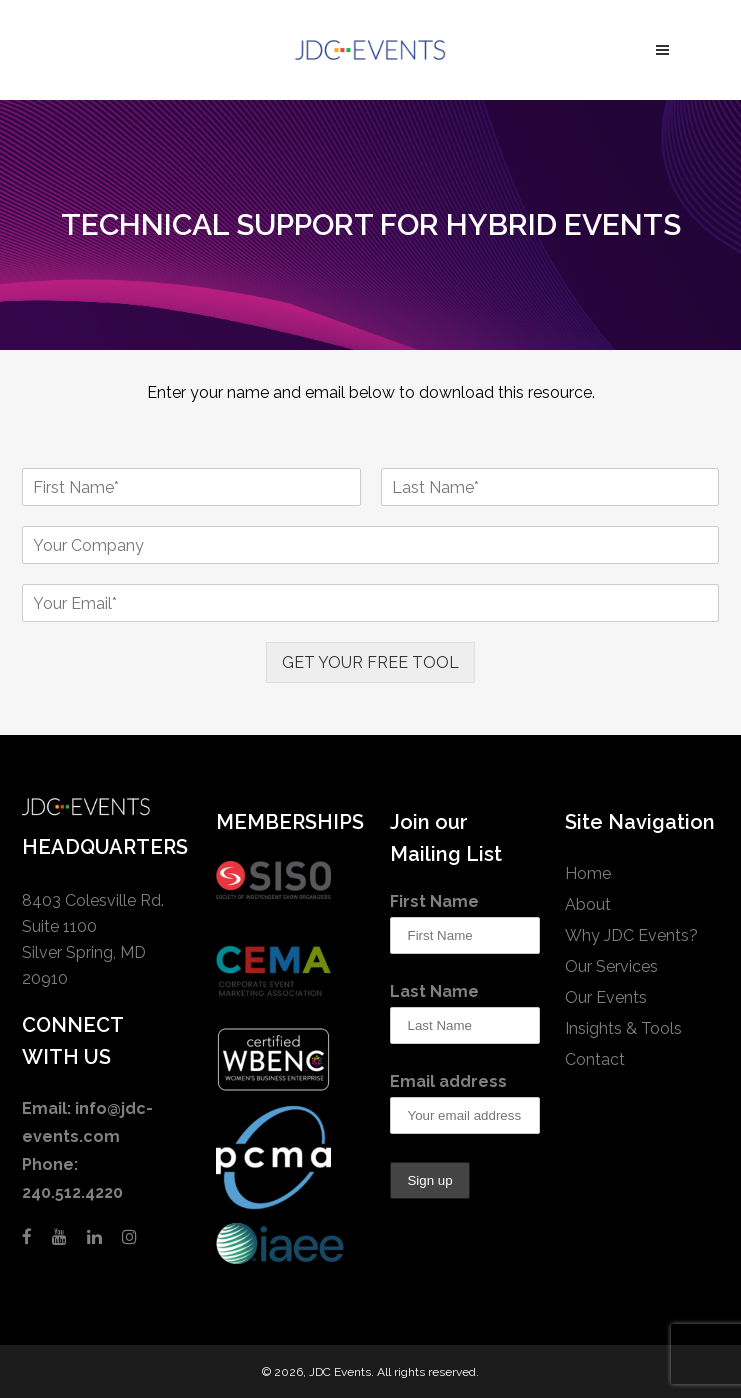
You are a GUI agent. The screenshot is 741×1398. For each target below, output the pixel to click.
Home (588, 873)
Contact (595, 1059)
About (588, 904)
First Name (434, 901)
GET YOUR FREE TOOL (370, 662)
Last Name (434, 991)
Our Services (611, 966)
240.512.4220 (72, 1192)
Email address (448, 1081)
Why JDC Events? (631, 935)
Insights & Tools (623, 1028)
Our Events (606, 997)
